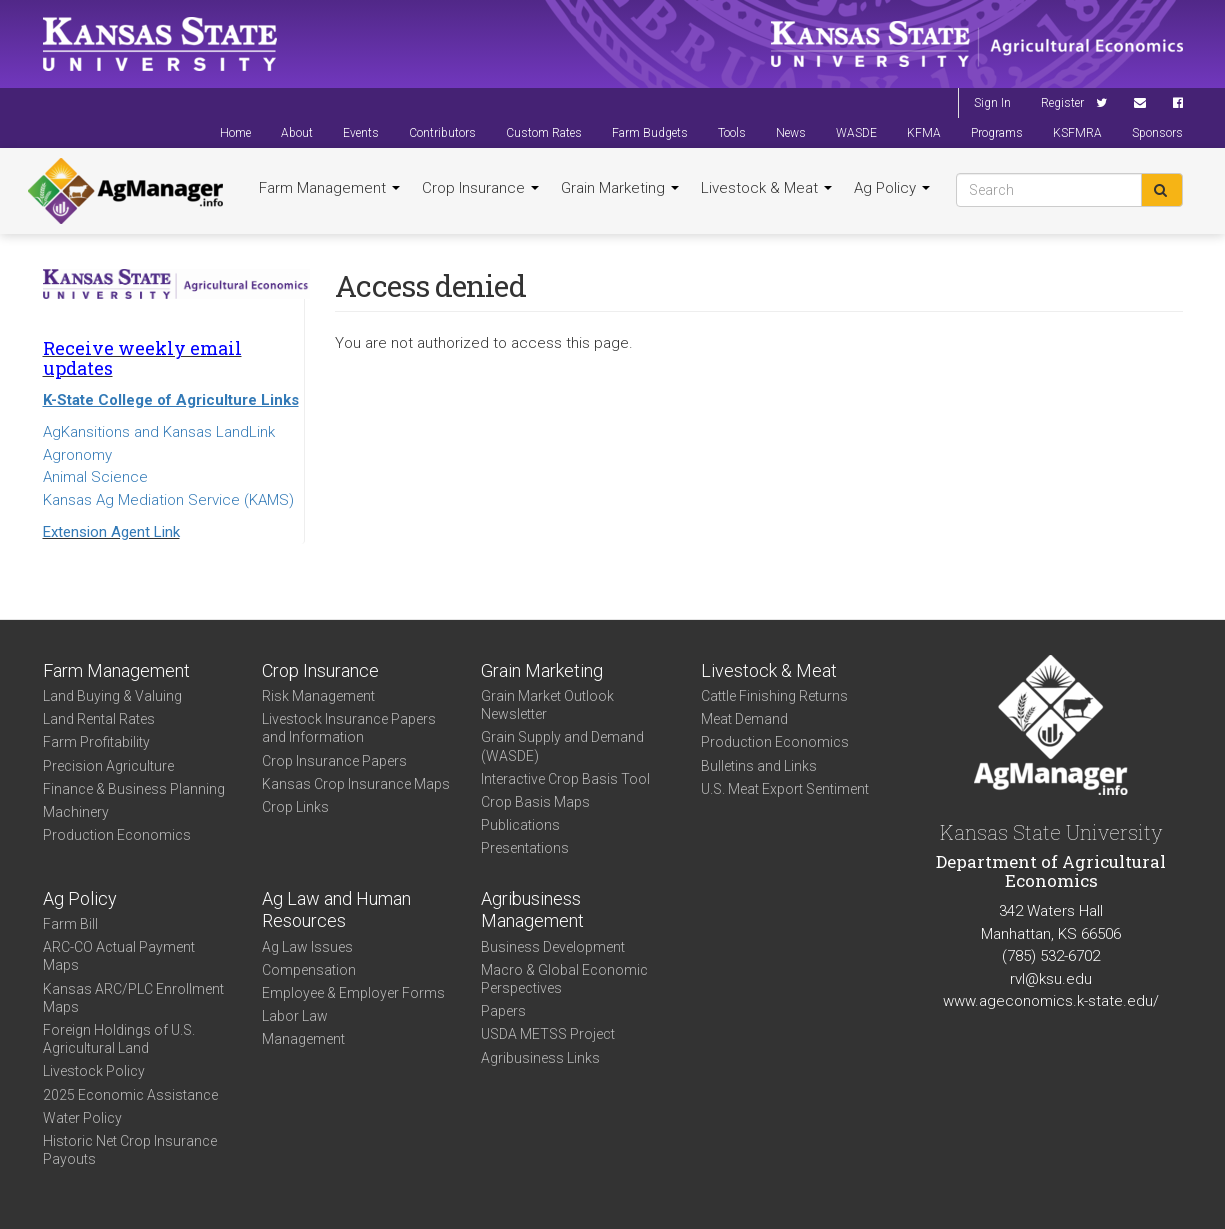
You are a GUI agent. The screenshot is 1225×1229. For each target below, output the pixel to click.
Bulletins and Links (759, 766)
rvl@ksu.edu (1051, 979)
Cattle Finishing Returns (774, 696)
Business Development (553, 947)
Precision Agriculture (108, 766)
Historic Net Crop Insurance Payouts (130, 1150)
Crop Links (295, 807)
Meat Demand (744, 719)
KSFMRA (1077, 133)
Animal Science (95, 477)
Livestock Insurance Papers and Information (349, 728)
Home (235, 133)
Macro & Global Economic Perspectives (564, 979)
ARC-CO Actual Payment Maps (119, 956)
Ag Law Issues (307, 947)
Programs (997, 133)
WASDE (856, 133)
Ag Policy (892, 188)
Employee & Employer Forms (353, 993)
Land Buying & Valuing (112, 696)
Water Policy (82, 1118)
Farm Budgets (650, 133)
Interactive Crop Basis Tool (565, 779)
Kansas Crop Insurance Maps (356, 784)
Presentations (525, 848)
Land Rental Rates (99, 719)
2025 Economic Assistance (130, 1095)
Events (361, 133)
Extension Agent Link (111, 532)
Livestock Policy (94, 1071)
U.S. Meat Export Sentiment (785, 789)
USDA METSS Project (548, 1034)
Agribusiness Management (532, 910)
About (297, 133)
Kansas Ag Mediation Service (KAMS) (168, 500)
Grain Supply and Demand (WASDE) (562, 746)
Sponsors (1157, 133)
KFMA (924, 133)
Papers (503, 1011)
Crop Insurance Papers (334, 761)
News (791, 133)
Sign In (992, 103)
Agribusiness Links (540, 1058)
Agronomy (77, 455)
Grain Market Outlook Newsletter (547, 705)
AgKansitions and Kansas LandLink (159, 432)
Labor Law (295, 1016)
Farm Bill (70, 924)
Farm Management (329, 188)
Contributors (442, 133)
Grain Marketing (620, 188)
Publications (520, 825)
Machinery (76, 812)
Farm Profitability (96, 742)
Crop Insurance (480, 188)
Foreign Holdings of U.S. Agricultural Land (119, 1039)
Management (303, 1039)
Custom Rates (544, 133)
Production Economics (117, 835)
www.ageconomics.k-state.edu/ (1051, 1001)
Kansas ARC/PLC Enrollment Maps (133, 998)
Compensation (309, 970)
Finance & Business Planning (134, 789)
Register (1062, 103)
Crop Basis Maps (535, 802)
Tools (732, 133)
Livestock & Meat (766, 188)
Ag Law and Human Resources (336, 910)
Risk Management (318, 696)
